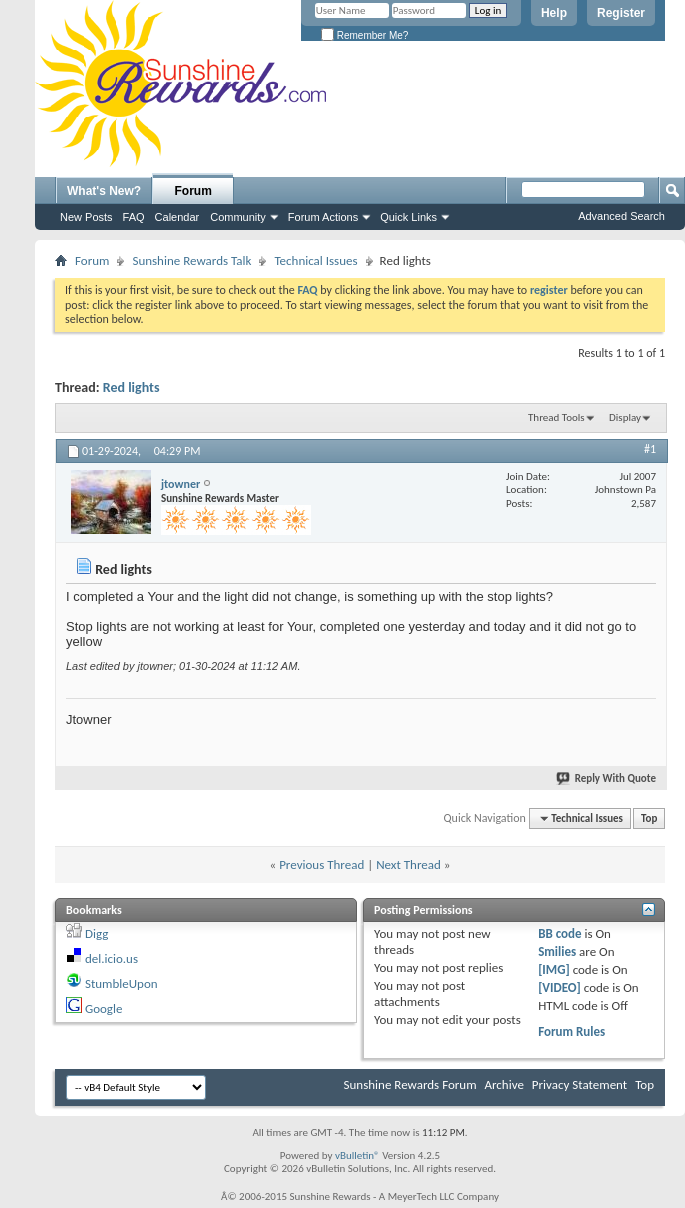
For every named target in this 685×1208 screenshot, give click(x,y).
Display (625, 417)
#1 (650, 449)
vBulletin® (357, 1155)
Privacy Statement (579, 1084)
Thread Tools (556, 417)
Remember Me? (364, 35)
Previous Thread (321, 864)
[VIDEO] (559, 987)
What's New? (104, 191)
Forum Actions (323, 217)
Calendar (177, 217)
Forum (193, 191)
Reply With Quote (607, 778)
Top (649, 818)
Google (103, 1008)
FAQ (134, 217)
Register (621, 13)
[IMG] (554, 969)
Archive (503, 1084)
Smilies (557, 951)
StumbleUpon (121, 983)
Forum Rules (571, 1031)
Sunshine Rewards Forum (410, 1084)
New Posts (86, 217)
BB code (559, 933)
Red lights (131, 387)
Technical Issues (315, 260)
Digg (96, 933)
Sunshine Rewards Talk (191, 260)
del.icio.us (111, 958)
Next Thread (408, 864)
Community (238, 217)
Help (554, 13)
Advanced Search (621, 216)
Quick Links (408, 217)
